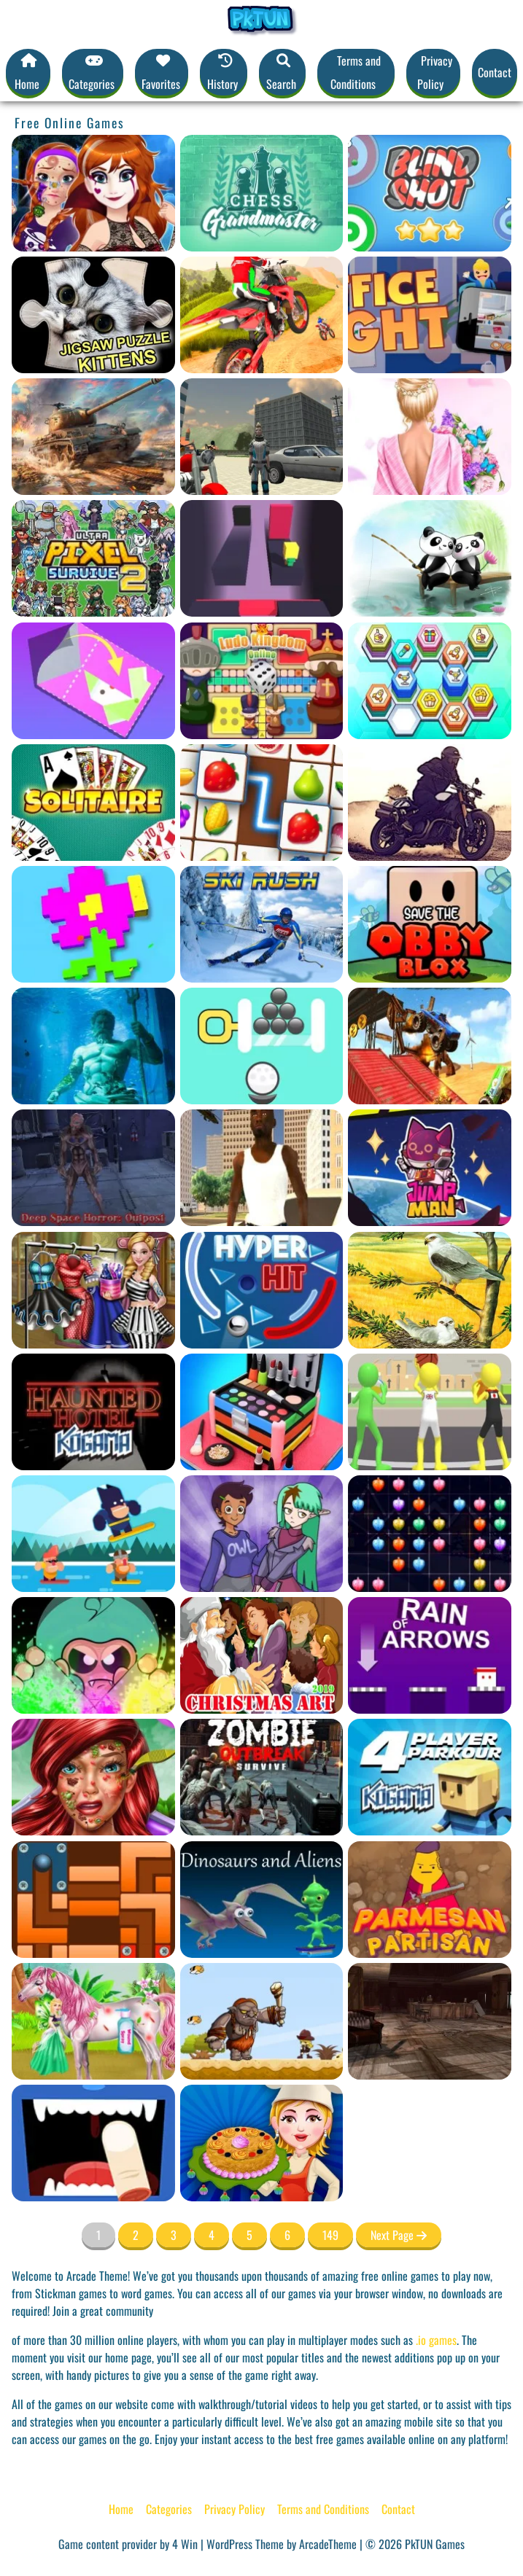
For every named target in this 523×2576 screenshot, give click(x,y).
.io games (436, 2340)
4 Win (185, 2544)
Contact (494, 72)
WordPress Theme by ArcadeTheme (281, 2544)
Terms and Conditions (355, 72)
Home (121, 2509)
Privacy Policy (434, 72)
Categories (169, 2509)
